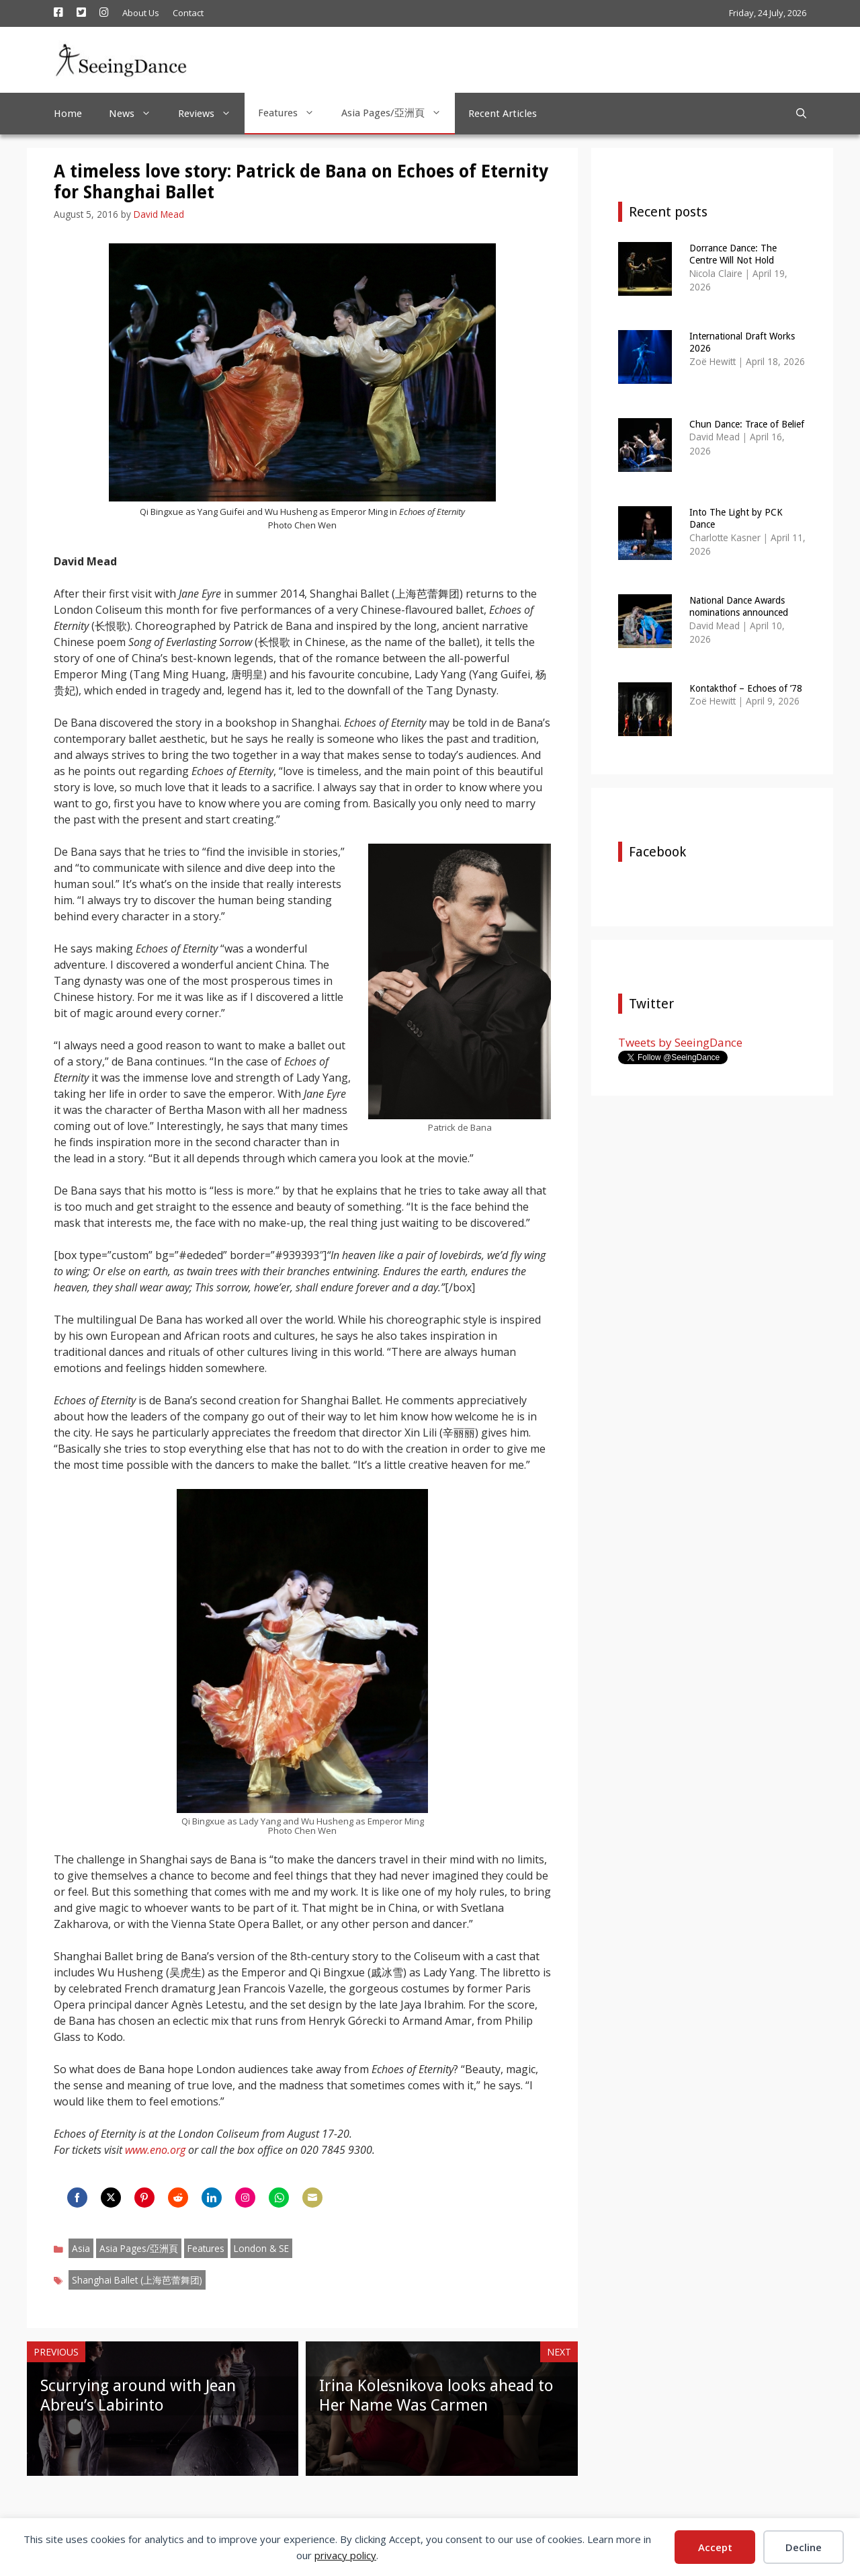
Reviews (211, 113)
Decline (803, 2547)
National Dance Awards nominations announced (738, 606)
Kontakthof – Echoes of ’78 (745, 688)
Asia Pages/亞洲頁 (398, 113)
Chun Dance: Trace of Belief (746, 424)
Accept (715, 2547)
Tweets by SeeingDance (680, 1042)
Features (293, 113)
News (137, 113)
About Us (140, 13)
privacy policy (345, 2555)
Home (68, 114)
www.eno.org (155, 2149)
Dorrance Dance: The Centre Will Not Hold (733, 254)
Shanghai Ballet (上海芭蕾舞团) (137, 2279)
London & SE (261, 2248)
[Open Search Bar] (801, 113)
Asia (81, 2248)
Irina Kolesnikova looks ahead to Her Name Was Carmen (436, 2395)
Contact (188, 13)
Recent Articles (502, 114)
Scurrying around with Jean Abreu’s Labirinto (138, 2395)
